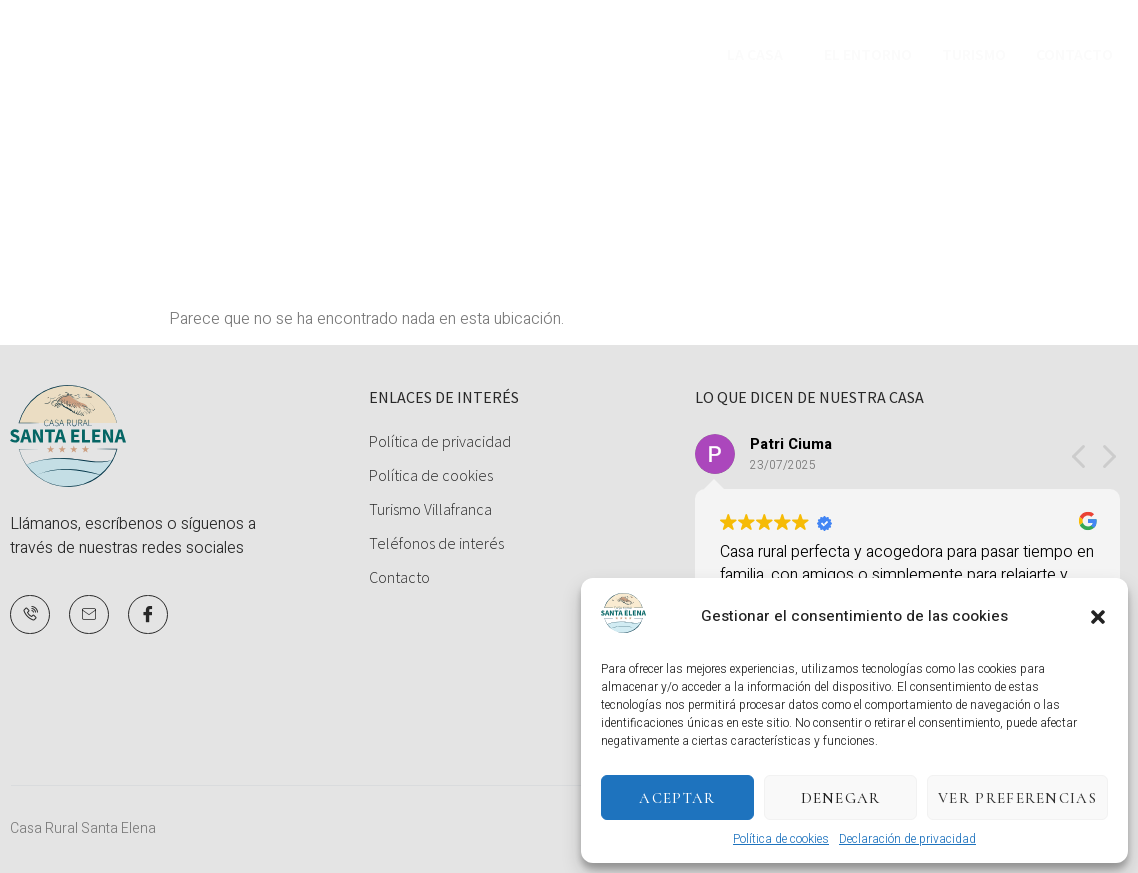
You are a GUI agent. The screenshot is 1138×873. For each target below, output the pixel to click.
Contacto (1074, 55)
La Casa (755, 55)
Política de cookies (781, 839)
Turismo (974, 55)
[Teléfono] (30, 615)
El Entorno (868, 55)
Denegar (841, 798)
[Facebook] (148, 615)
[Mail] (89, 615)
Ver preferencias (1017, 798)
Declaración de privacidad (907, 839)
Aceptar (677, 798)
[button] (1098, 617)
